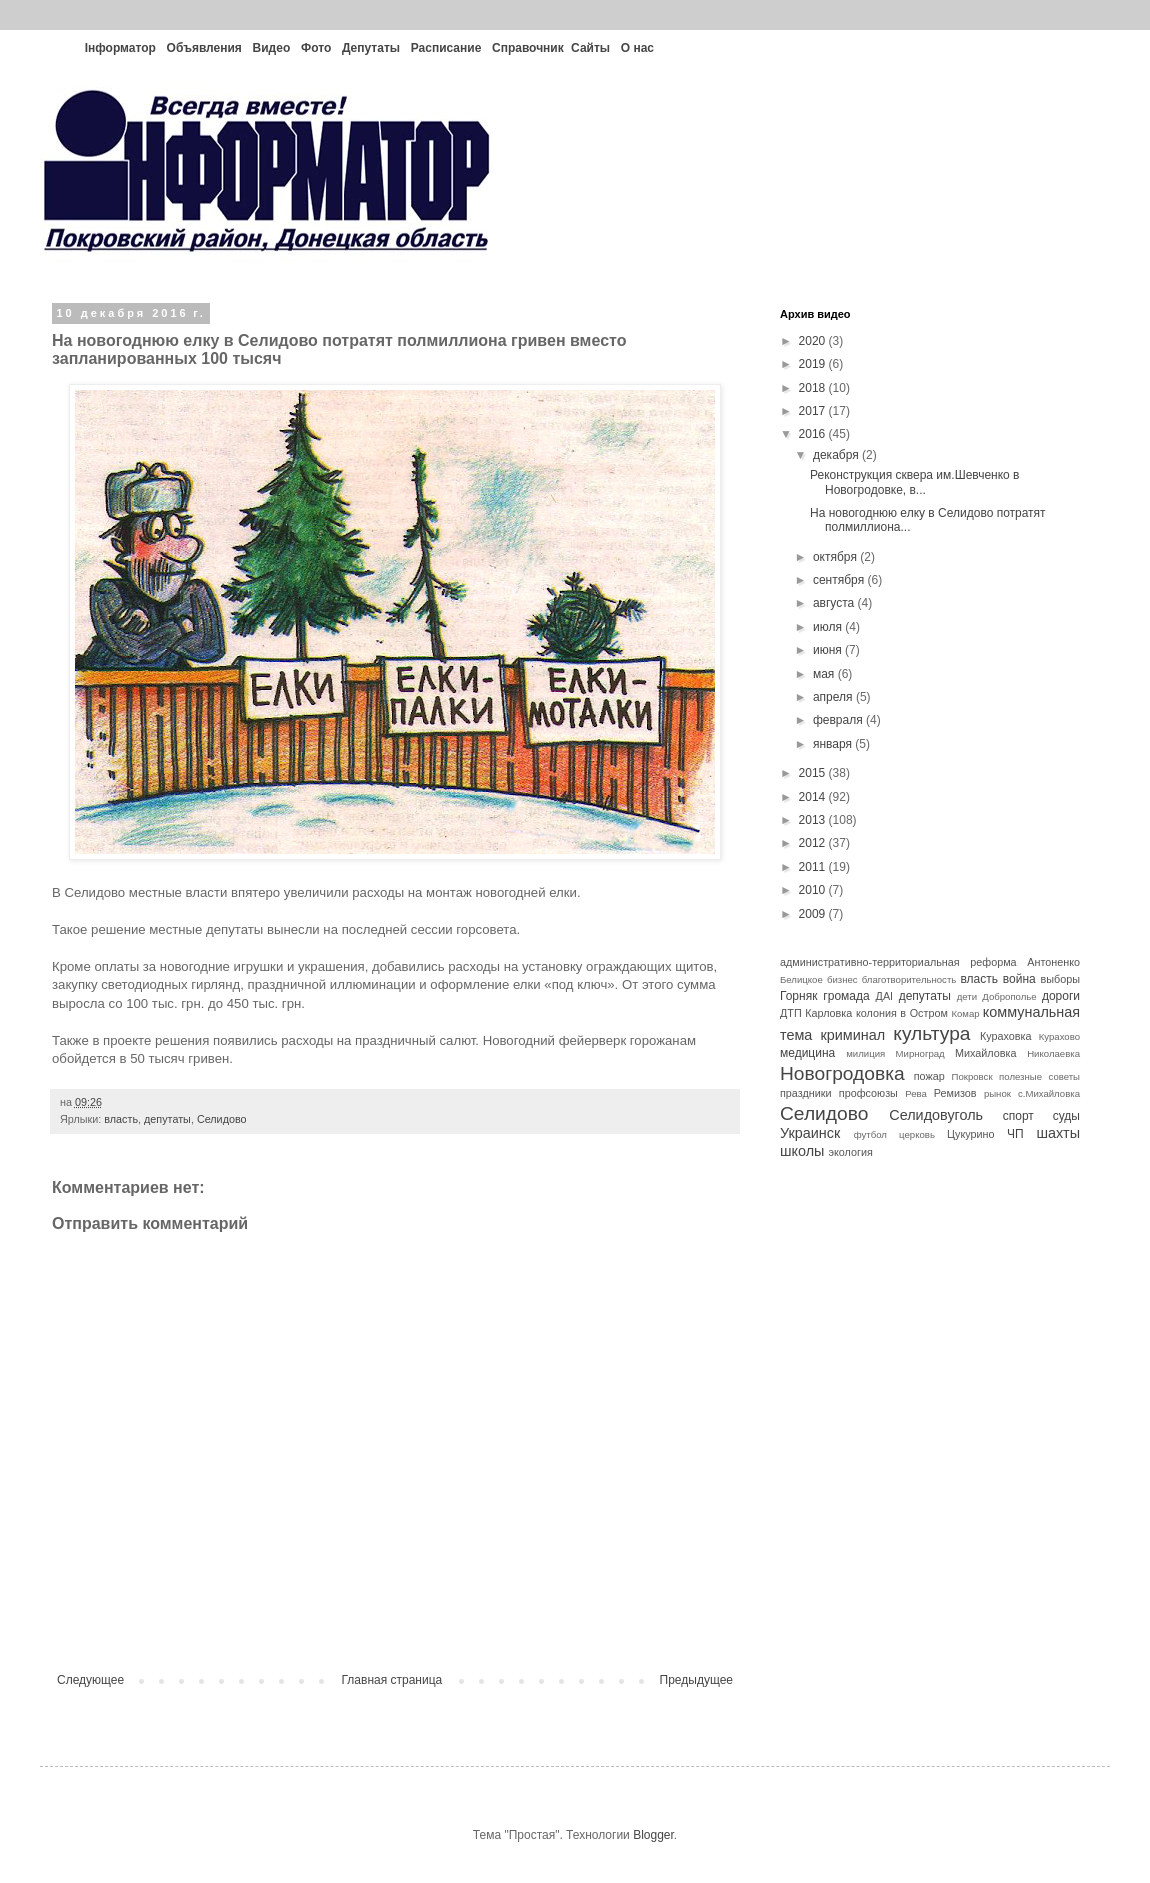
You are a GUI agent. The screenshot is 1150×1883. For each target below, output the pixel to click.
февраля (839, 720)
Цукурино (971, 1134)
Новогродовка (842, 1073)
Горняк (798, 996)
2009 (814, 914)
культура (931, 1033)
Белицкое (801, 979)
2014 (814, 797)
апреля (834, 697)
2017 (814, 411)
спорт (1018, 1116)
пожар (929, 1076)
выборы (1060, 979)
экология (850, 1152)
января (834, 744)
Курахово (1059, 1036)
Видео (272, 48)
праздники (806, 1093)
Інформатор (120, 48)
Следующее (90, 1680)
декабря (837, 455)
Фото (316, 48)
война (1019, 979)
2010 (814, 890)
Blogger (653, 1835)
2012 (814, 843)
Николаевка (1053, 1053)
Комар (965, 1013)
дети (967, 996)
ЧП (1015, 1134)
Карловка (828, 1013)
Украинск (810, 1133)
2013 (814, 820)
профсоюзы (868, 1093)
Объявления (204, 48)
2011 (814, 867)
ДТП (791, 1013)
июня (829, 650)
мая (825, 674)
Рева (916, 1093)
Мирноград (920, 1053)
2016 (814, 434)
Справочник (528, 48)
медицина (807, 1053)
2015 (814, 773)
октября (836, 557)
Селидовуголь (936, 1115)
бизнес (842, 979)
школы (802, 1151)
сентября (840, 580)
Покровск (972, 1076)
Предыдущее (696, 1680)
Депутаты (371, 48)
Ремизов (955, 1093)
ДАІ (885, 996)
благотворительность (909, 979)
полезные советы (1039, 1076)
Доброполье (1009, 996)
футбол (870, 1134)
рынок (997, 1093)
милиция (865, 1053)
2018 (814, 388)
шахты (1058, 1133)
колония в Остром (902, 1013)
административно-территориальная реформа (898, 962)
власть (121, 1119)
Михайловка (985, 1053)
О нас (637, 48)
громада (846, 996)
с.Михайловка (1049, 1093)
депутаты (167, 1119)
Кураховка (1006, 1036)
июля (829, 627)
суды (1066, 1116)
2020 (814, 341)
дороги (1061, 996)
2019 (814, 364)
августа (835, 603)
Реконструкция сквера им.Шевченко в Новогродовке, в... (915, 482)
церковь (917, 1134)
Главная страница (392, 1680)
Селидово (222, 1119)
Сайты (590, 48)
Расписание (446, 48)
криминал (853, 1035)
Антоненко (1053, 962)
